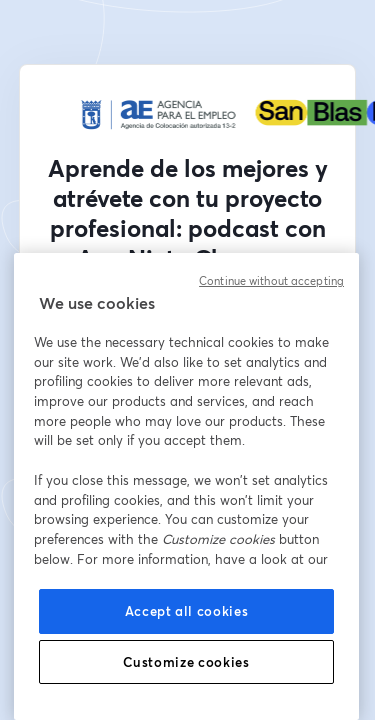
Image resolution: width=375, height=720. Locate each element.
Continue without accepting (271, 281)
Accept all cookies (187, 611)
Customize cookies (186, 662)
